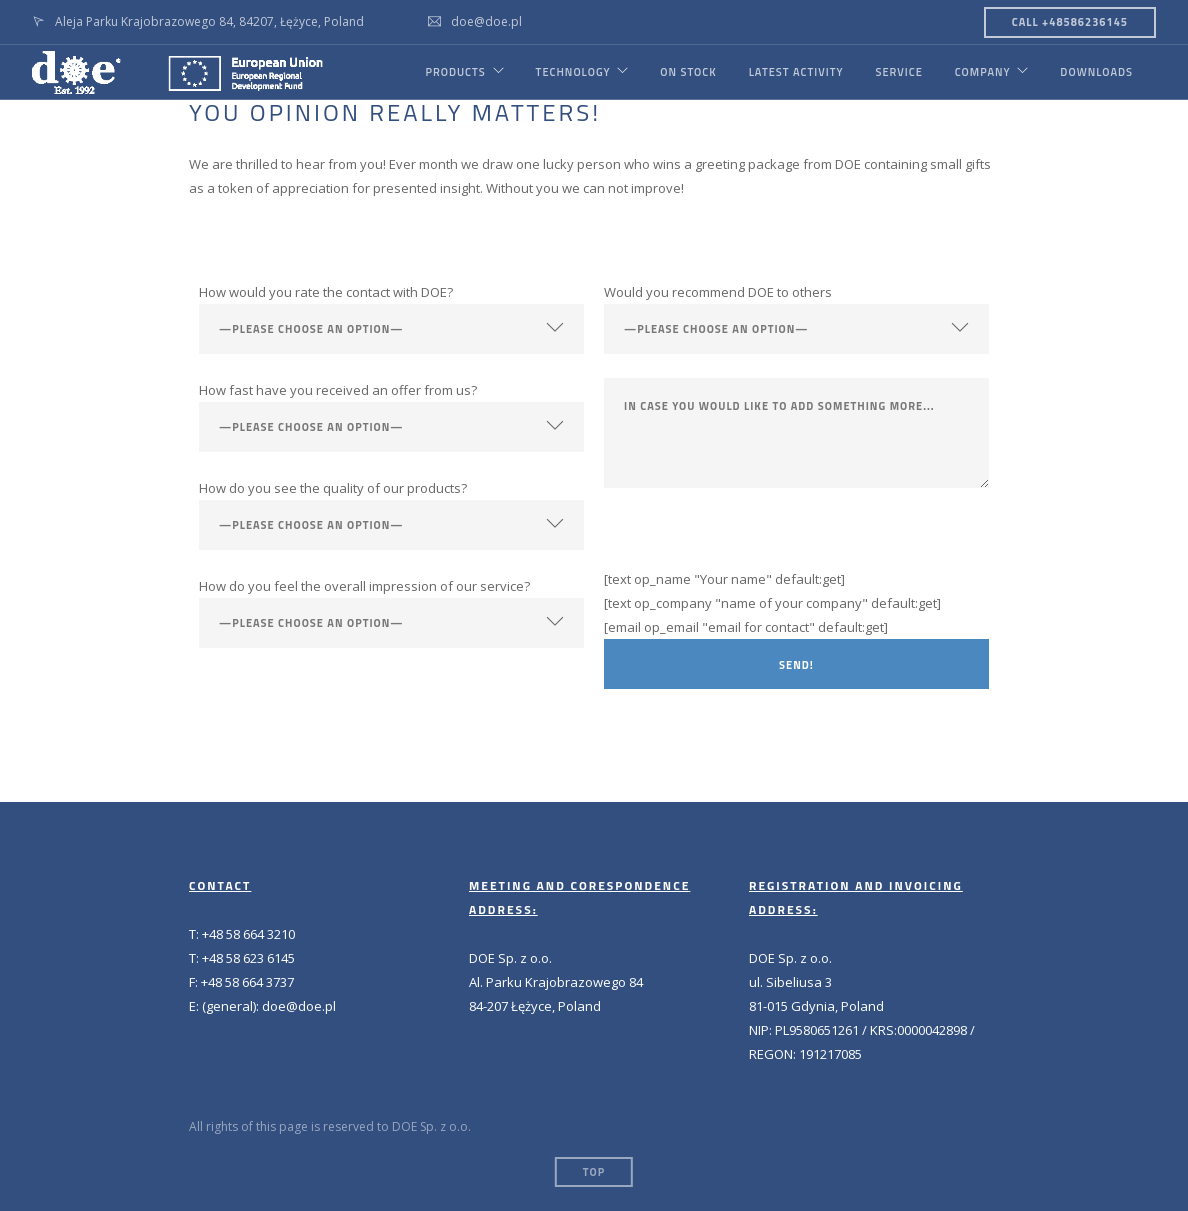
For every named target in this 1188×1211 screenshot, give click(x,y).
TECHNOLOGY (572, 72)
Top (594, 1172)
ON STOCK (688, 72)
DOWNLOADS (1096, 72)
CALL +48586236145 (1070, 22)
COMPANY (982, 72)
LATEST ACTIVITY (795, 72)
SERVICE (898, 72)
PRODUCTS (454, 72)
